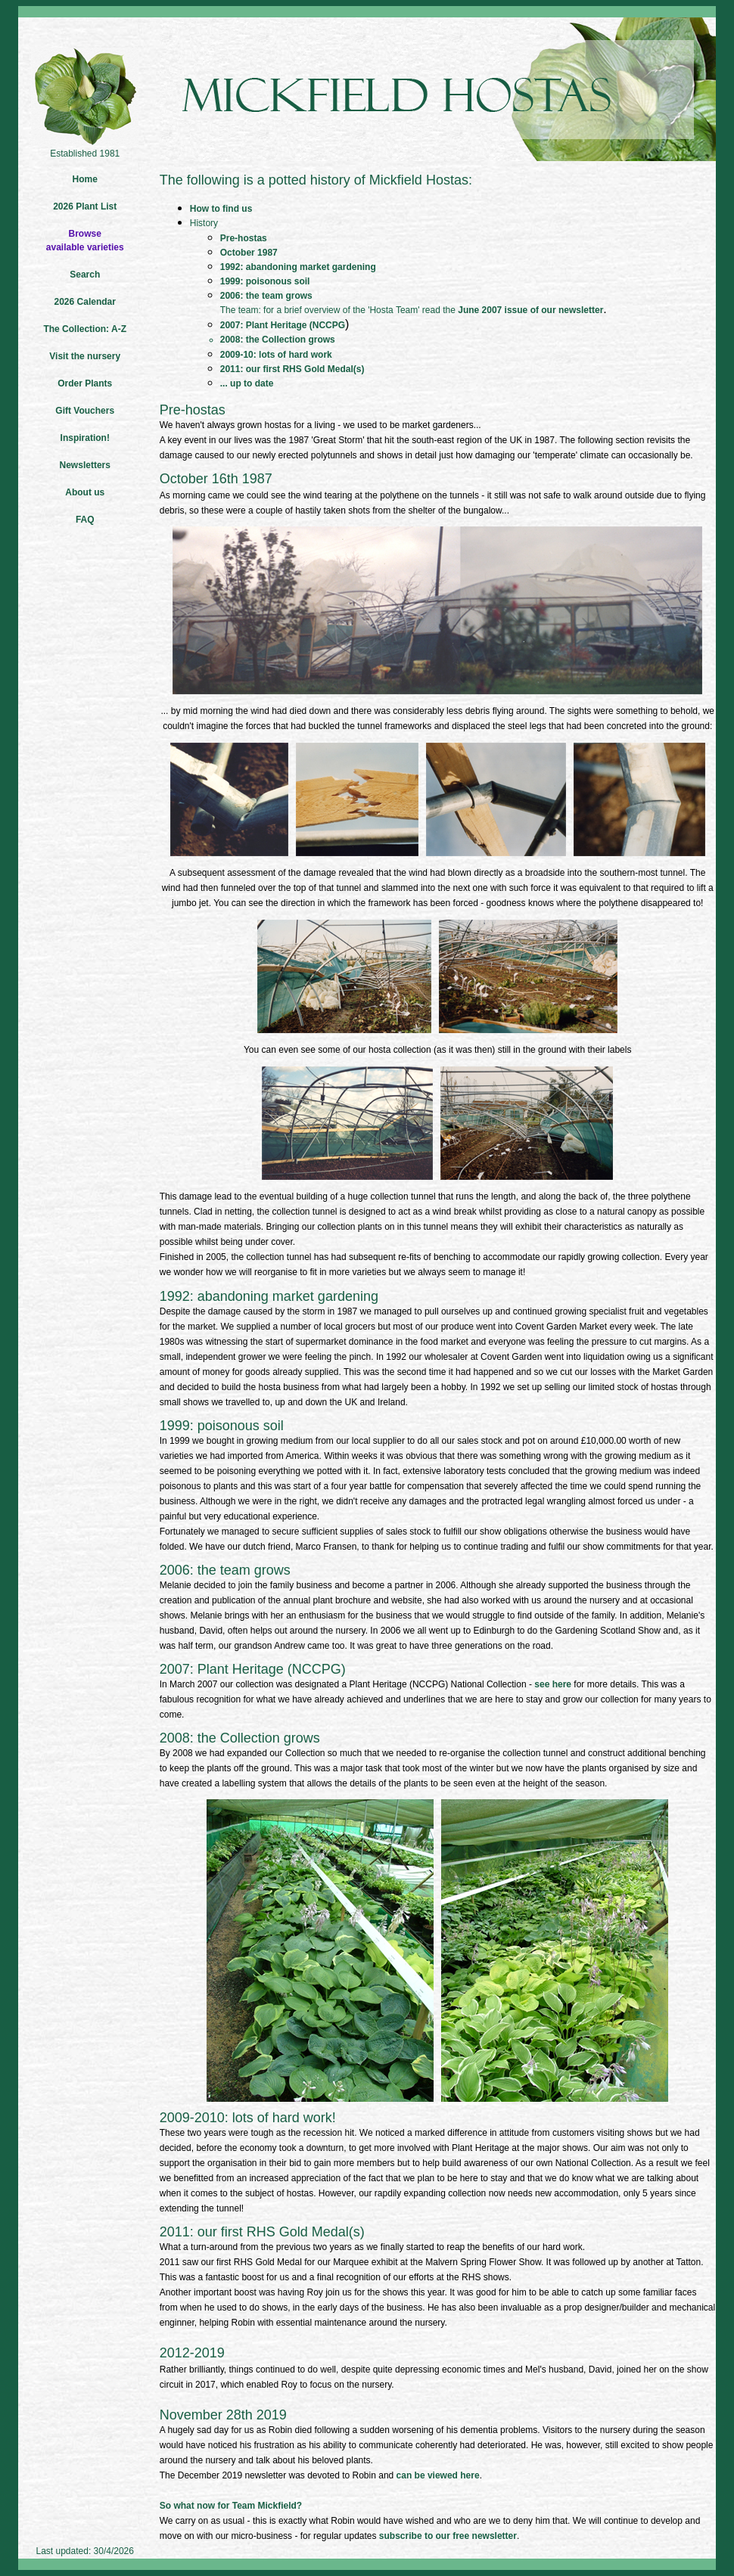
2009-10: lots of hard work (276, 354)
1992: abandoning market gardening (298, 267)
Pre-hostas (243, 238)
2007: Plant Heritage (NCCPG (282, 325)
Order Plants (85, 383)
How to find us (221, 208)
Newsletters (85, 465)
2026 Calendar (85, 301)
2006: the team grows (266, 295)
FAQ (85, 519)
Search (85, 274)
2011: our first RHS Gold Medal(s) (292, 369)
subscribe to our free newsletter (448, 2536)
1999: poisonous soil (265, 281)
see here (552, 1684)
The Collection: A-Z (84, 329)
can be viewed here (438, 2475)
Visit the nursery (84, 356)
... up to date (247, 383)
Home (85, 179)
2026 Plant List (85, 206)
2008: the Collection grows (277, 339)
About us (84, 492)
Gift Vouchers (84, 410)
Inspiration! (85, 438)
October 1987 (249, 252)
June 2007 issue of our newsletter (530, 310)
